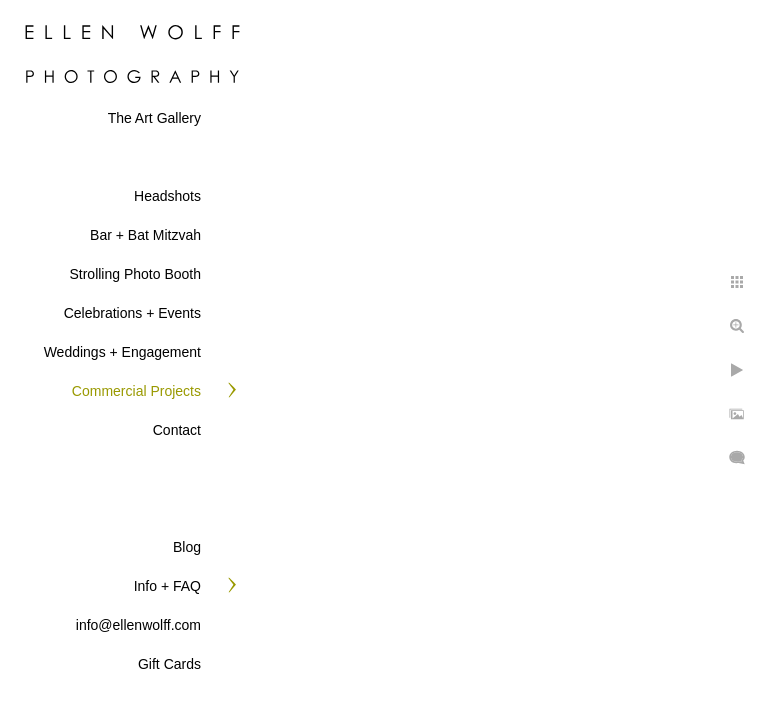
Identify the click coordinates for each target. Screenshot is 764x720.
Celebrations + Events (132, 313)
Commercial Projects (136, 391)
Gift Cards (169, 664)
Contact (177, 430)
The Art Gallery (154, 118)
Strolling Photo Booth (135, 274)
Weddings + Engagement (122, 352)
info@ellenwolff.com (138, 625)
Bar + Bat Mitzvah (145, 235)
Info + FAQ (167, 586)
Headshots (167, 196)
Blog (187, 547)
